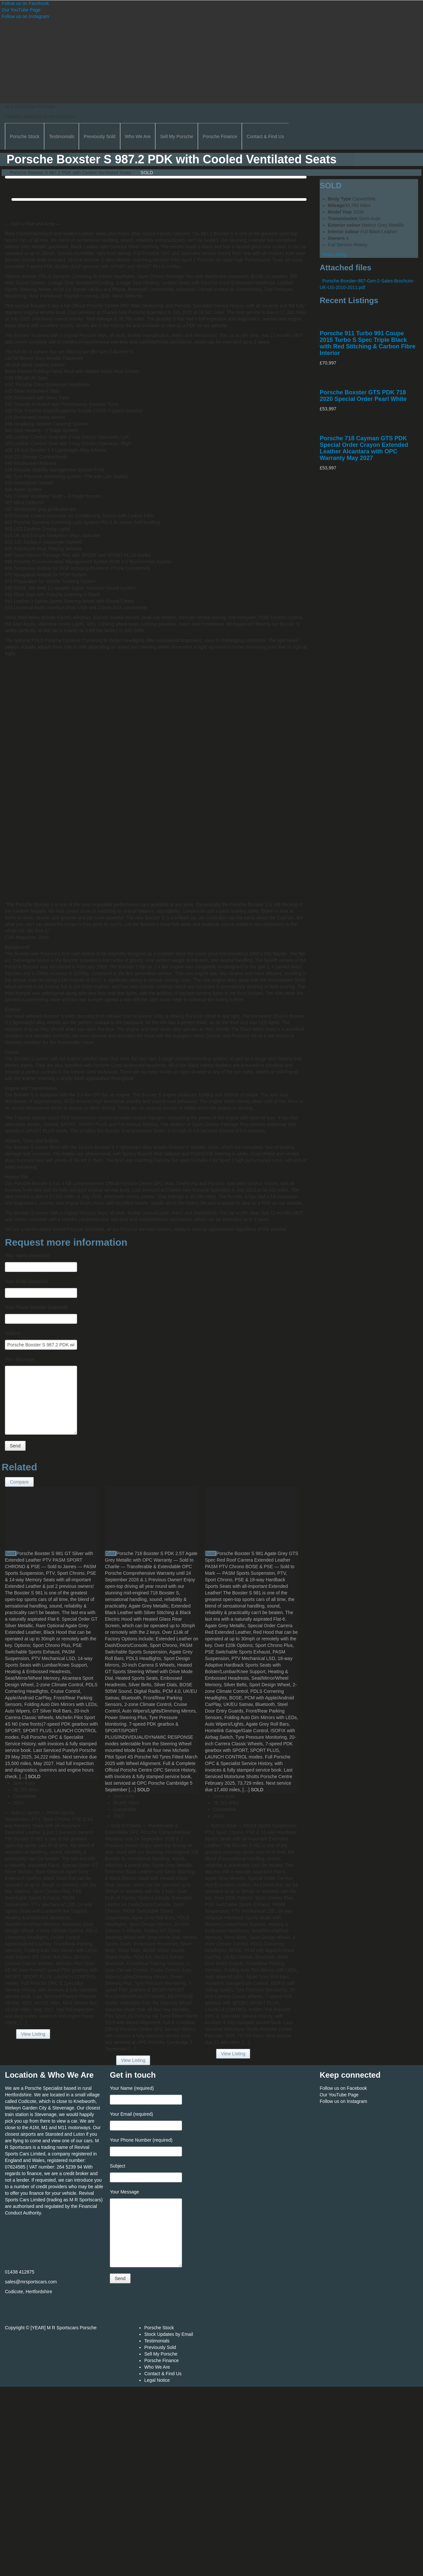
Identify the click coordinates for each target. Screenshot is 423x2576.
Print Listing (333, 254)
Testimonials (61, 136)
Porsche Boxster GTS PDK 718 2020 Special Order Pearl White (363, 395)
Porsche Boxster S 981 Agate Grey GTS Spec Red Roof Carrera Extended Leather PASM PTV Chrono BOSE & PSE (251, 1560)
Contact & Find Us (265, 136)
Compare (19, 1482)
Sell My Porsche (176, 136)
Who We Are (138, 136)
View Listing (33, 2034)
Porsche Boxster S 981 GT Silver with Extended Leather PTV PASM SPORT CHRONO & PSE (49, 1560)
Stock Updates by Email (168, 2334)
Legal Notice (157, 2380)
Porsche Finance (220, 136)
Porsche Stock (24, 136)
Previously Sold (99, 136)
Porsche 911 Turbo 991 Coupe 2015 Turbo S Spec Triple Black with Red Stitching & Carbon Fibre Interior (367, 343)
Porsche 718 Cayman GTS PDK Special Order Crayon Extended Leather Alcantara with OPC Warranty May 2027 (364, 448)
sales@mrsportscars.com (31, 2281)
